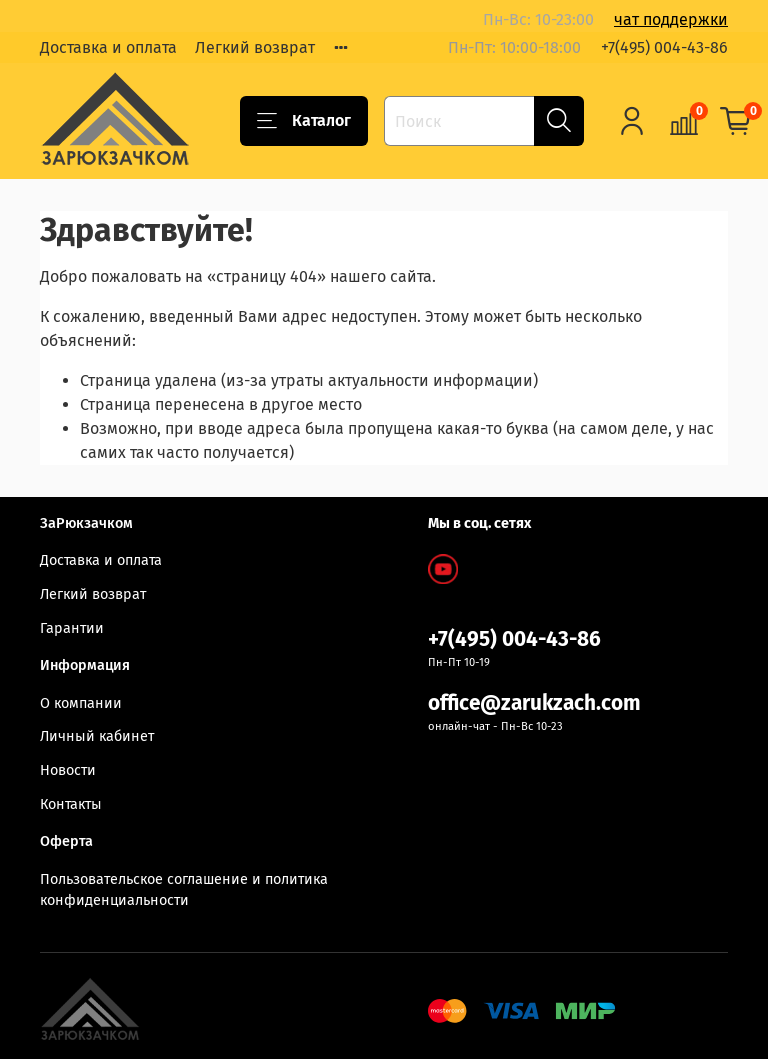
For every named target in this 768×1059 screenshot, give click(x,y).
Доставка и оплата (108, 47)
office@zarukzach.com (534, 703)
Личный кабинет (97, 736)
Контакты (71, 804)
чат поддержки (671, 19)
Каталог (304, 121)
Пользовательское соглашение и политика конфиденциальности (184, 890)
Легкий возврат (255, 47)
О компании (81, 703)
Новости (68, 770)
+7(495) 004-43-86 (664, 47)
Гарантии (72, 628)
